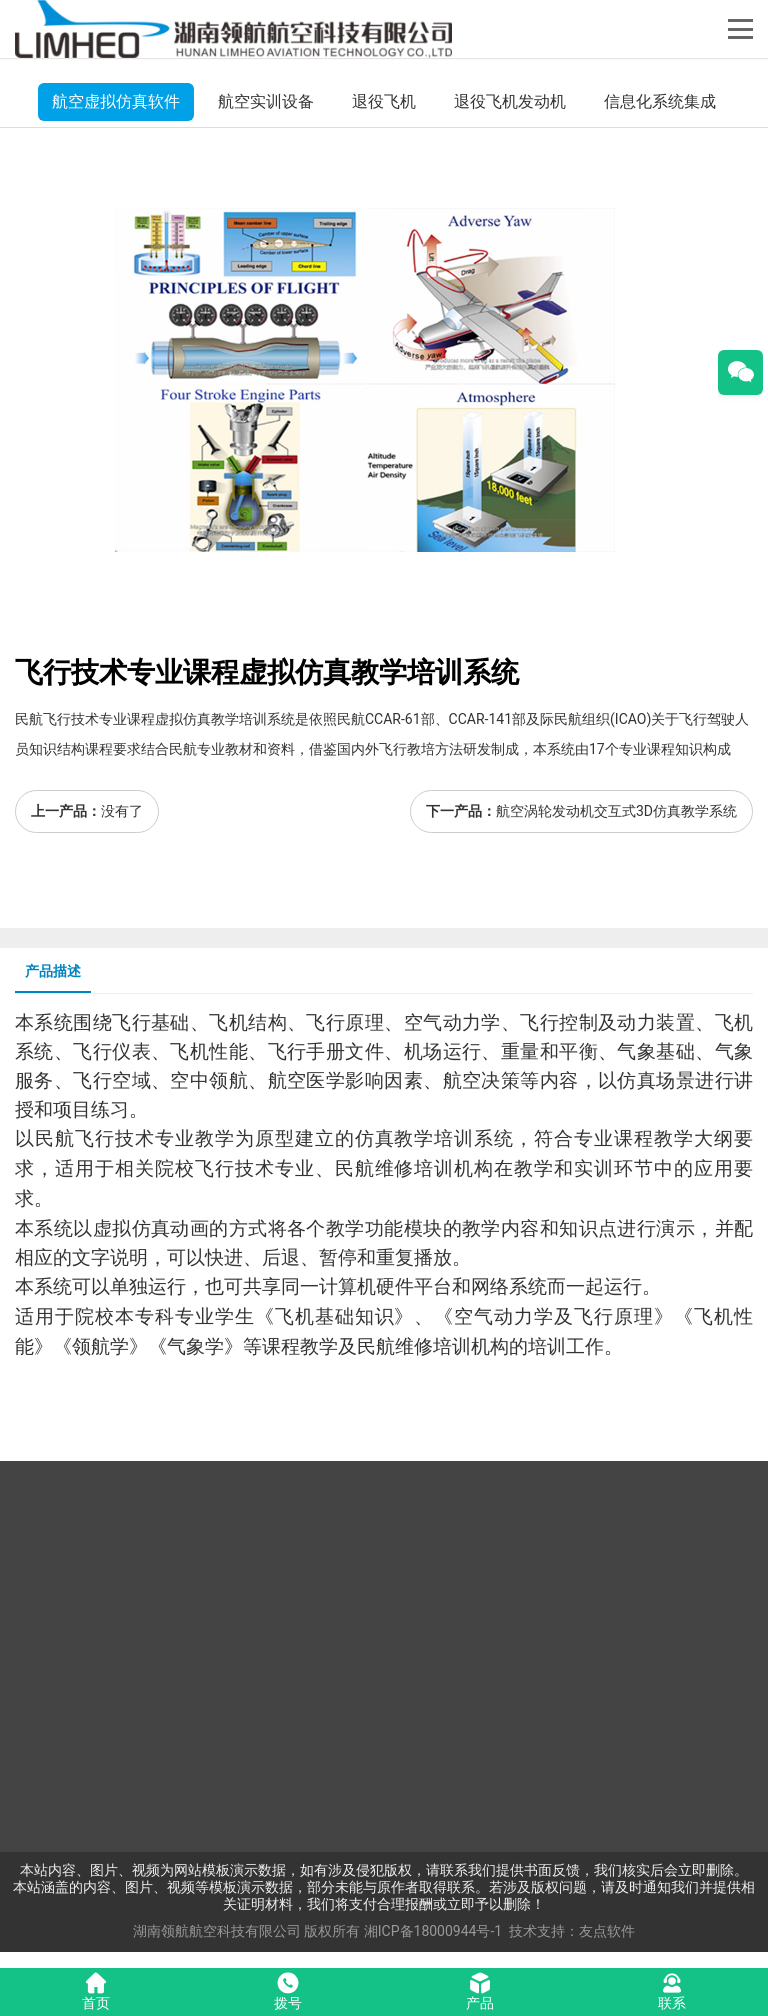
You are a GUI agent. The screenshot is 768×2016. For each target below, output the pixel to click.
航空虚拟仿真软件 (116, 101)
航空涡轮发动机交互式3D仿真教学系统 (616, 811)
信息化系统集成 (660, 101)
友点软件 (607, 1931)
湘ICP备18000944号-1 (433, 1931)
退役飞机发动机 (510, 101)
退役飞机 (384, 101)
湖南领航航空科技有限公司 (217, 1931)
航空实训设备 (266, 101)
